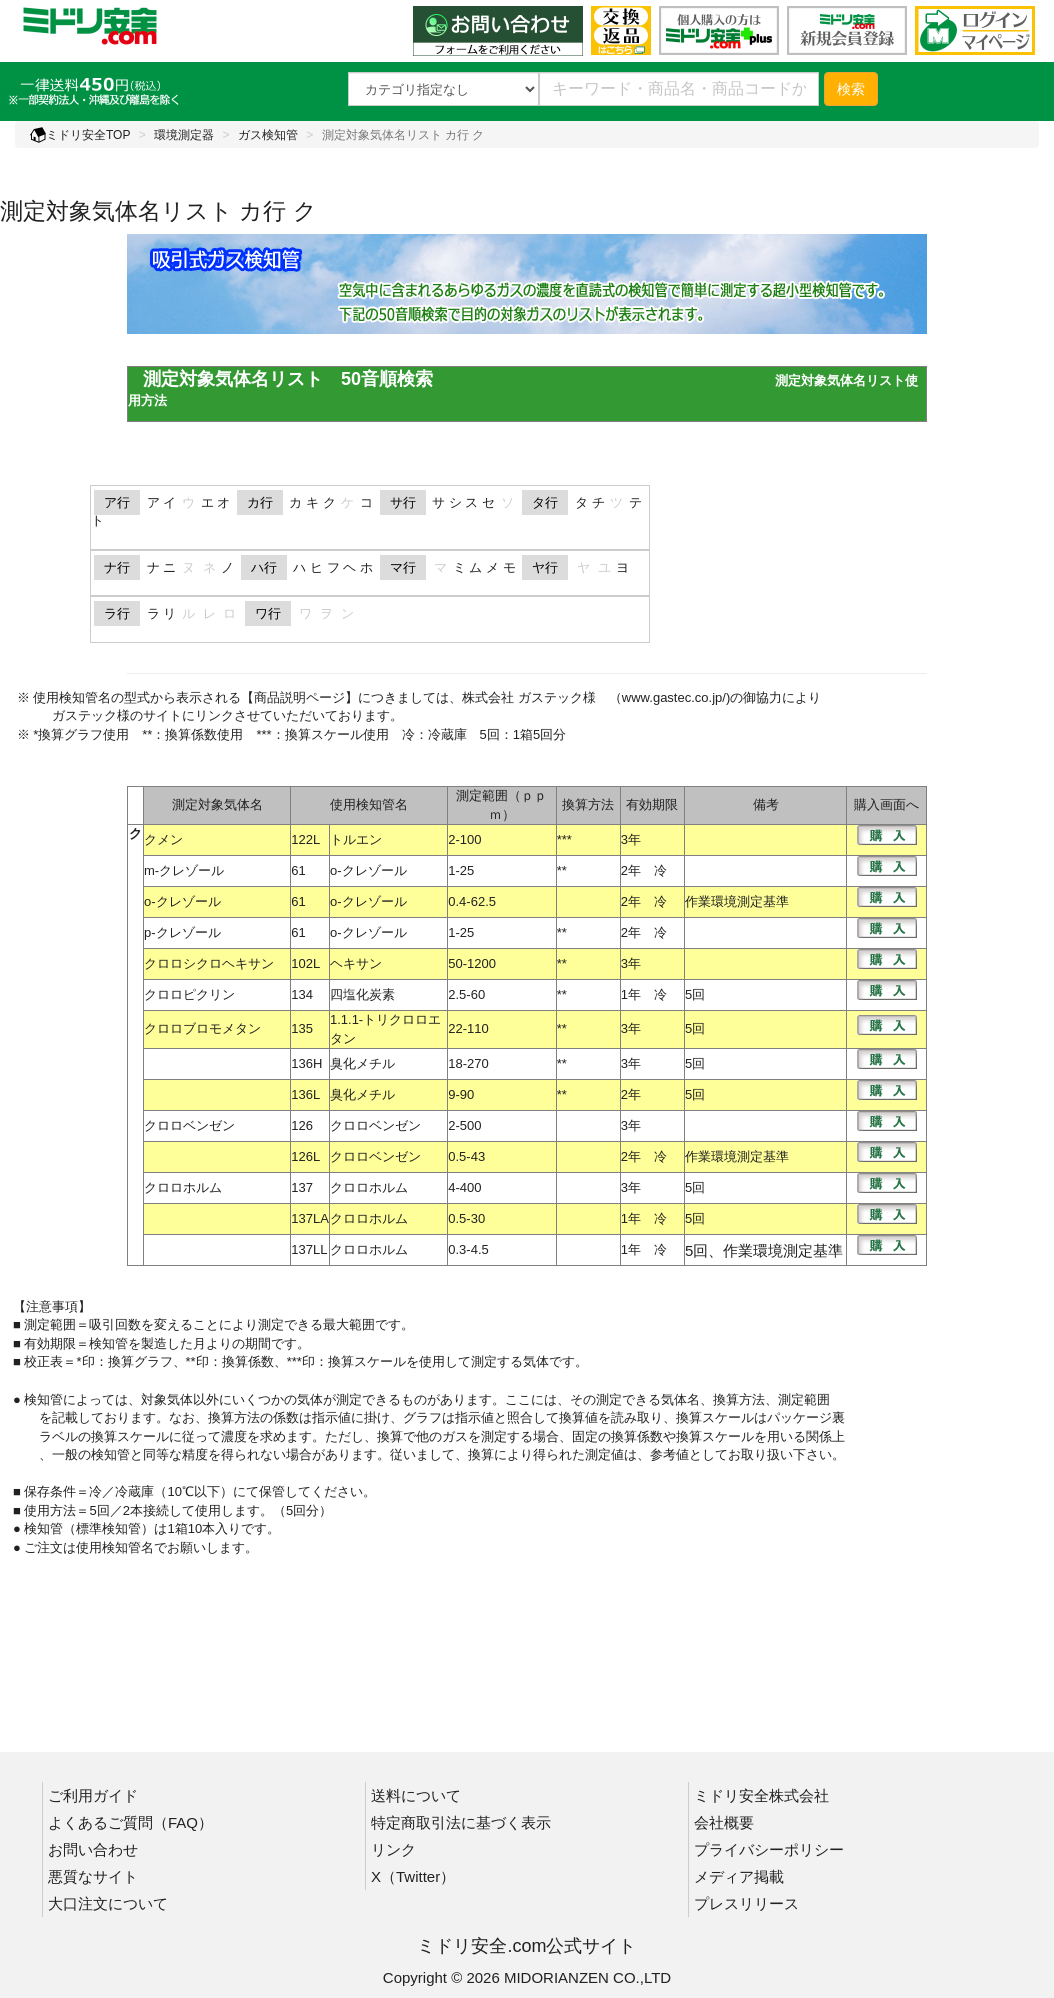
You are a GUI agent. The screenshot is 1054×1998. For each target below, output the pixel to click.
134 (302, 994)
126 (302, 1125)
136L (305, 1094)
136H (306, 1063)
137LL (309, 1249)
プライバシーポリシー (769, 1849)
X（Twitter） (413, 1876)
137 (302, 1187)
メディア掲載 (739, 1876)
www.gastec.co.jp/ (674, 697)
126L (305, 1156)
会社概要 (724, 1822)
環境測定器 (184, 135)
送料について (416, 1795)
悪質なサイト (93, 1876)
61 (298, 870)
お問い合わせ (93, 1849)
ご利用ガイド (93, 1795)
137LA (310, 1218)
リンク (393, 1849)
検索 (851, 89)
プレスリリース (746, 1903)
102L (305, 963)
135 (302, 1028)
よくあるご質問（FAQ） (130, 1822)
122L (305, 839)
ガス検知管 (268, 135)
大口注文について (108, 1903)
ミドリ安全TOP (80, 135)
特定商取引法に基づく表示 (461, 1822)
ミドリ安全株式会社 (761, 1795)
